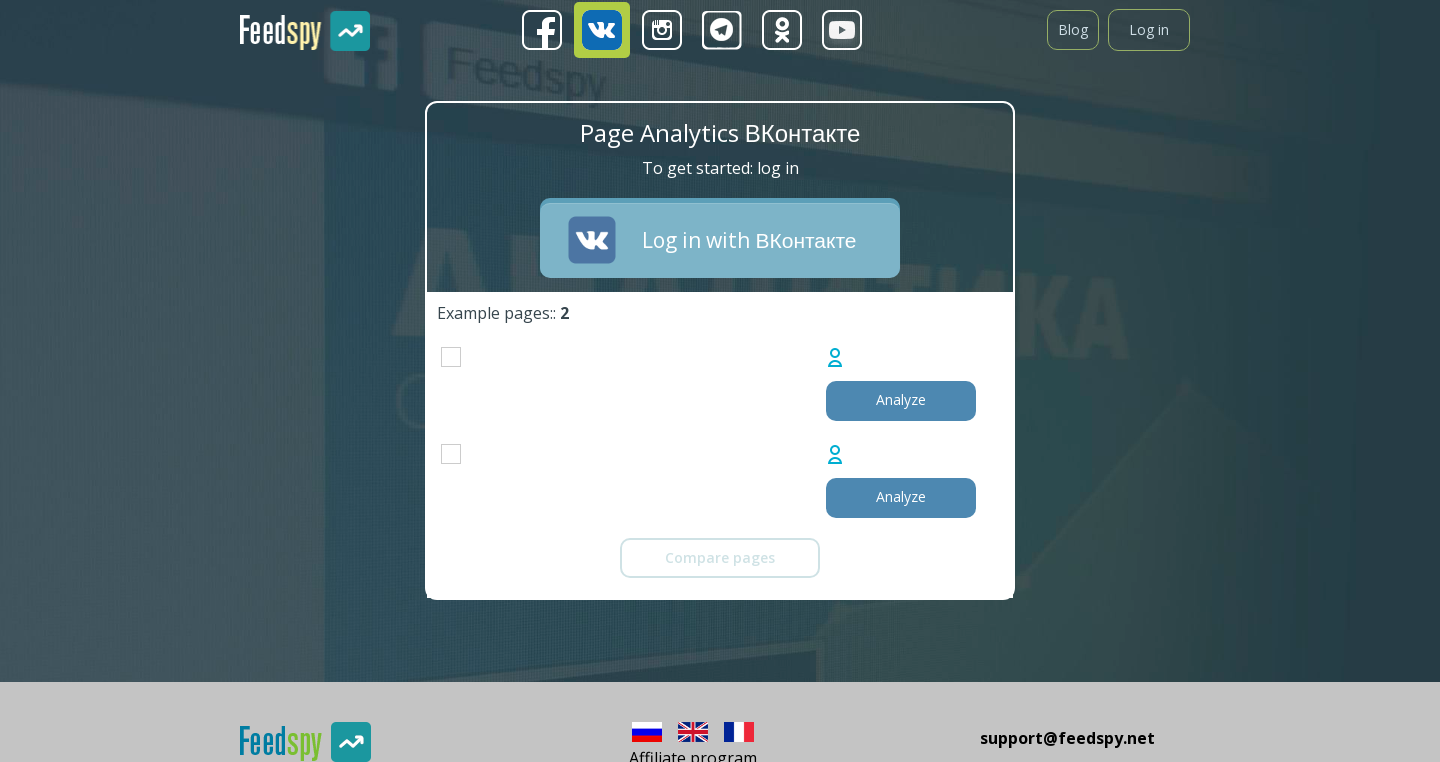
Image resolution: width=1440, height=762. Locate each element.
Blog (1073, 29)
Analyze (901, 399)
